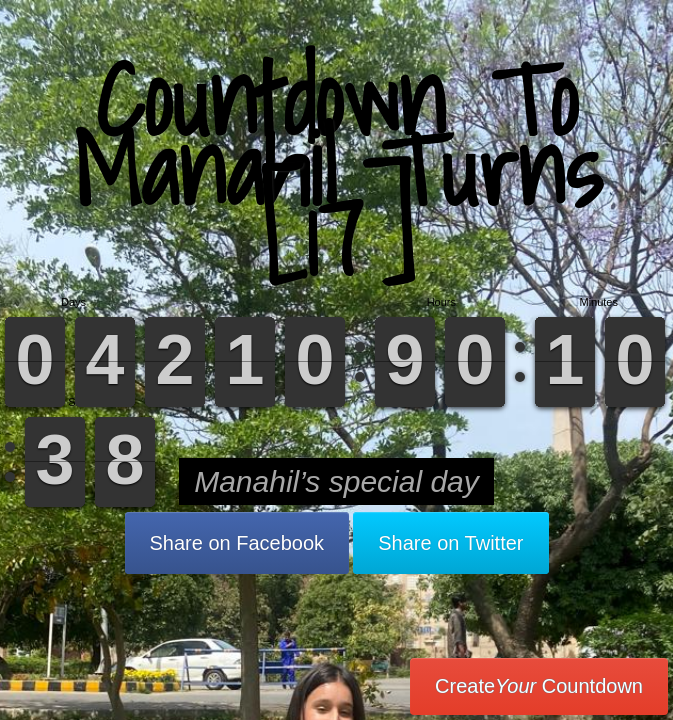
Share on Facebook (237, 543)
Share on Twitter (450, 543)
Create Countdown (539, 686)
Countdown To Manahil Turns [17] (337, 169)
